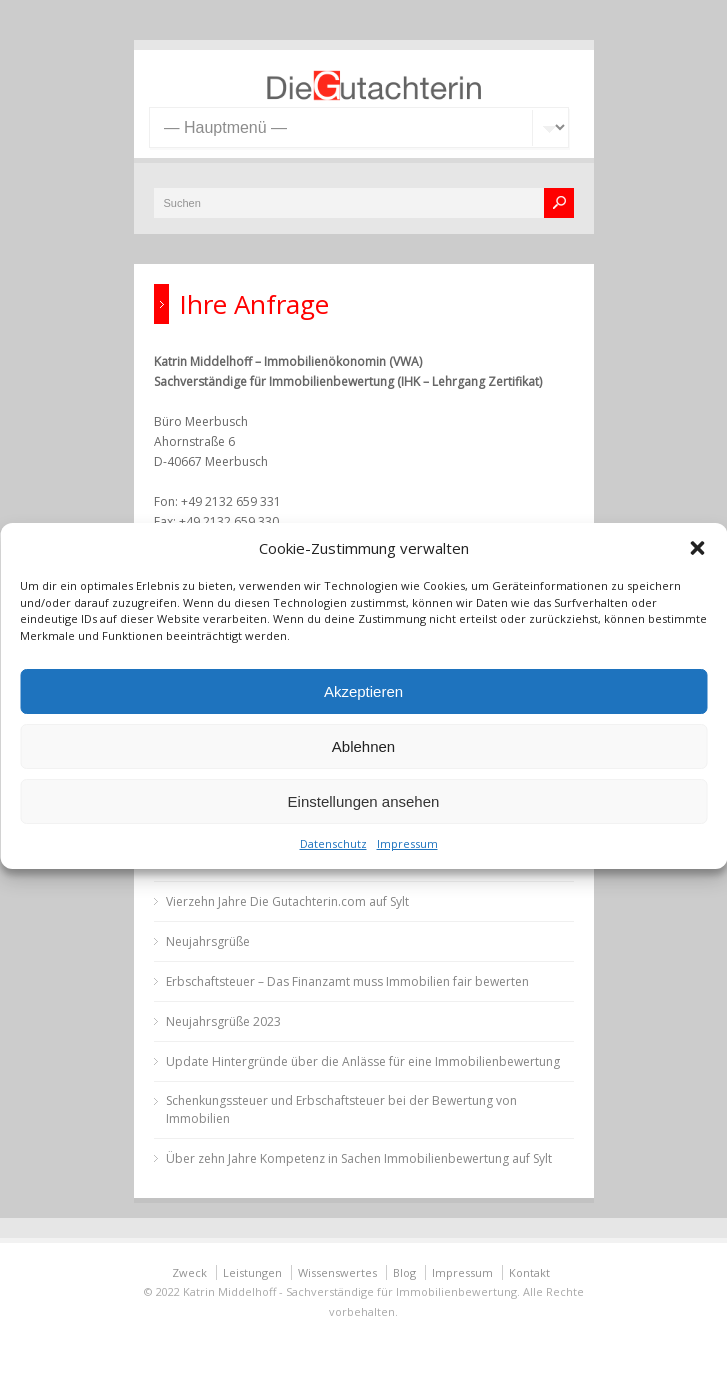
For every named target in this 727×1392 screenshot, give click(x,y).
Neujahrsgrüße (208, 941)
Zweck (189, 1272)
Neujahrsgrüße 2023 (223, 1021)
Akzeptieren (363, 691)
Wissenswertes (337, 1272)
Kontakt (529, 1272)
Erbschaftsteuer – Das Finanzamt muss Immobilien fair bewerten (347, 981)
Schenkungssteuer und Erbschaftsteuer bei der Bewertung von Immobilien (341, 1109)
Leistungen (252, 1272)
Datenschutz (333, 843)
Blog (404, 1272)
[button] (697, 548)
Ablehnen (363, 746)
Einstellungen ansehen (364, 801)
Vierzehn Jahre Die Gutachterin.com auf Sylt (287, 901)
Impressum (407, 843)
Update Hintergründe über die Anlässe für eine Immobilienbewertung (363, 1061)
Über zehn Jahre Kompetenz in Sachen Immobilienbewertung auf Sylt (359, 1158)
